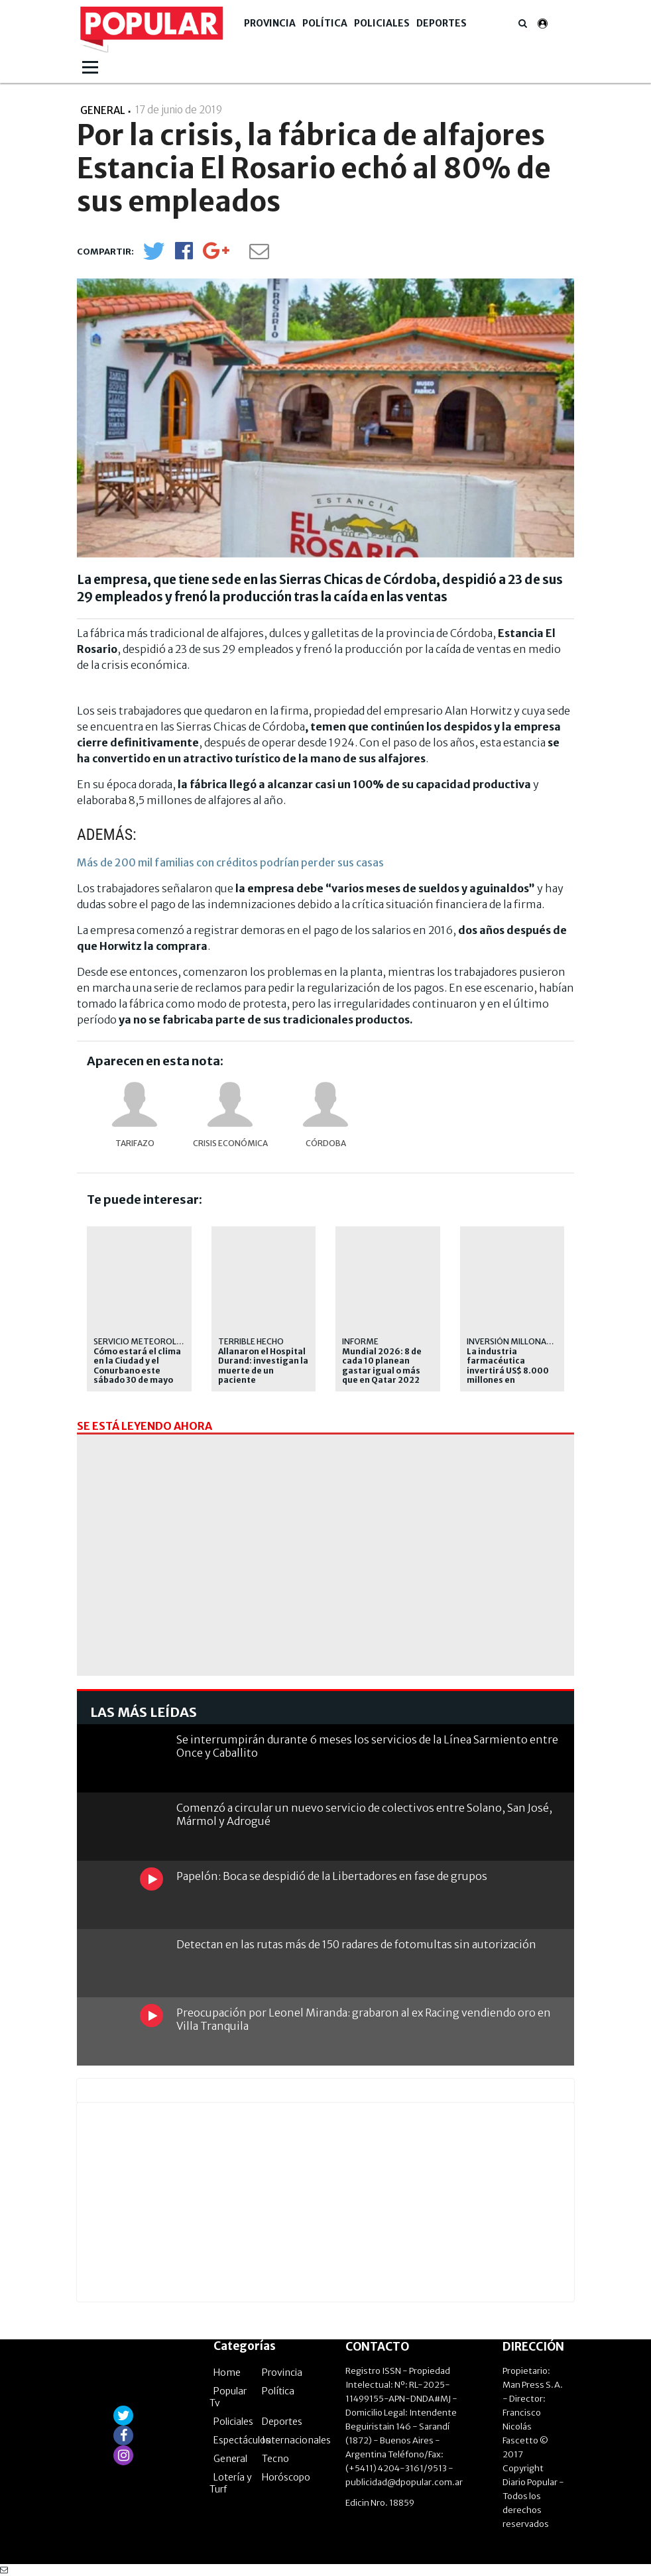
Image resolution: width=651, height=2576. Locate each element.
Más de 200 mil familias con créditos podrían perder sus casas (230, 862)
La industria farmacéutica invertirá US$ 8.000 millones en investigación (508, 1371)
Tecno (275, 2459)
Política (324, 23)
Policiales (382, 23)
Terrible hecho (251, 1341)
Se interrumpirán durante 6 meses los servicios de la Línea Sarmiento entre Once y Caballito (367, 1746)
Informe (360, 1341)
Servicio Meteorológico (148, 1341)
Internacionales (296, 2440)
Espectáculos (241, 2440)
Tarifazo (134, 1143)
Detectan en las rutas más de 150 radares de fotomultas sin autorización (356, 1944)
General (230, 2459)
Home (227, 2372)
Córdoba (326, 1143)
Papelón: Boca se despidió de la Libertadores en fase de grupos (331, 1876)
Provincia (270, 23)
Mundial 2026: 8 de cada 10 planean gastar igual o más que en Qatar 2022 (382, 1366)
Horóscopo (286, 2477)
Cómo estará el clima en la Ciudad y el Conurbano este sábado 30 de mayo (137, 1366)
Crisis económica (230, 1143)
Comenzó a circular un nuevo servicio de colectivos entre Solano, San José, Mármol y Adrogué (364, 1814)
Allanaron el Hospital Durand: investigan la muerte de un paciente (263, 1366)
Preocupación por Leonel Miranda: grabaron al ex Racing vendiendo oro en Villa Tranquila (363, 2019)
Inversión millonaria (513, 1341)
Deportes (441, 23)
